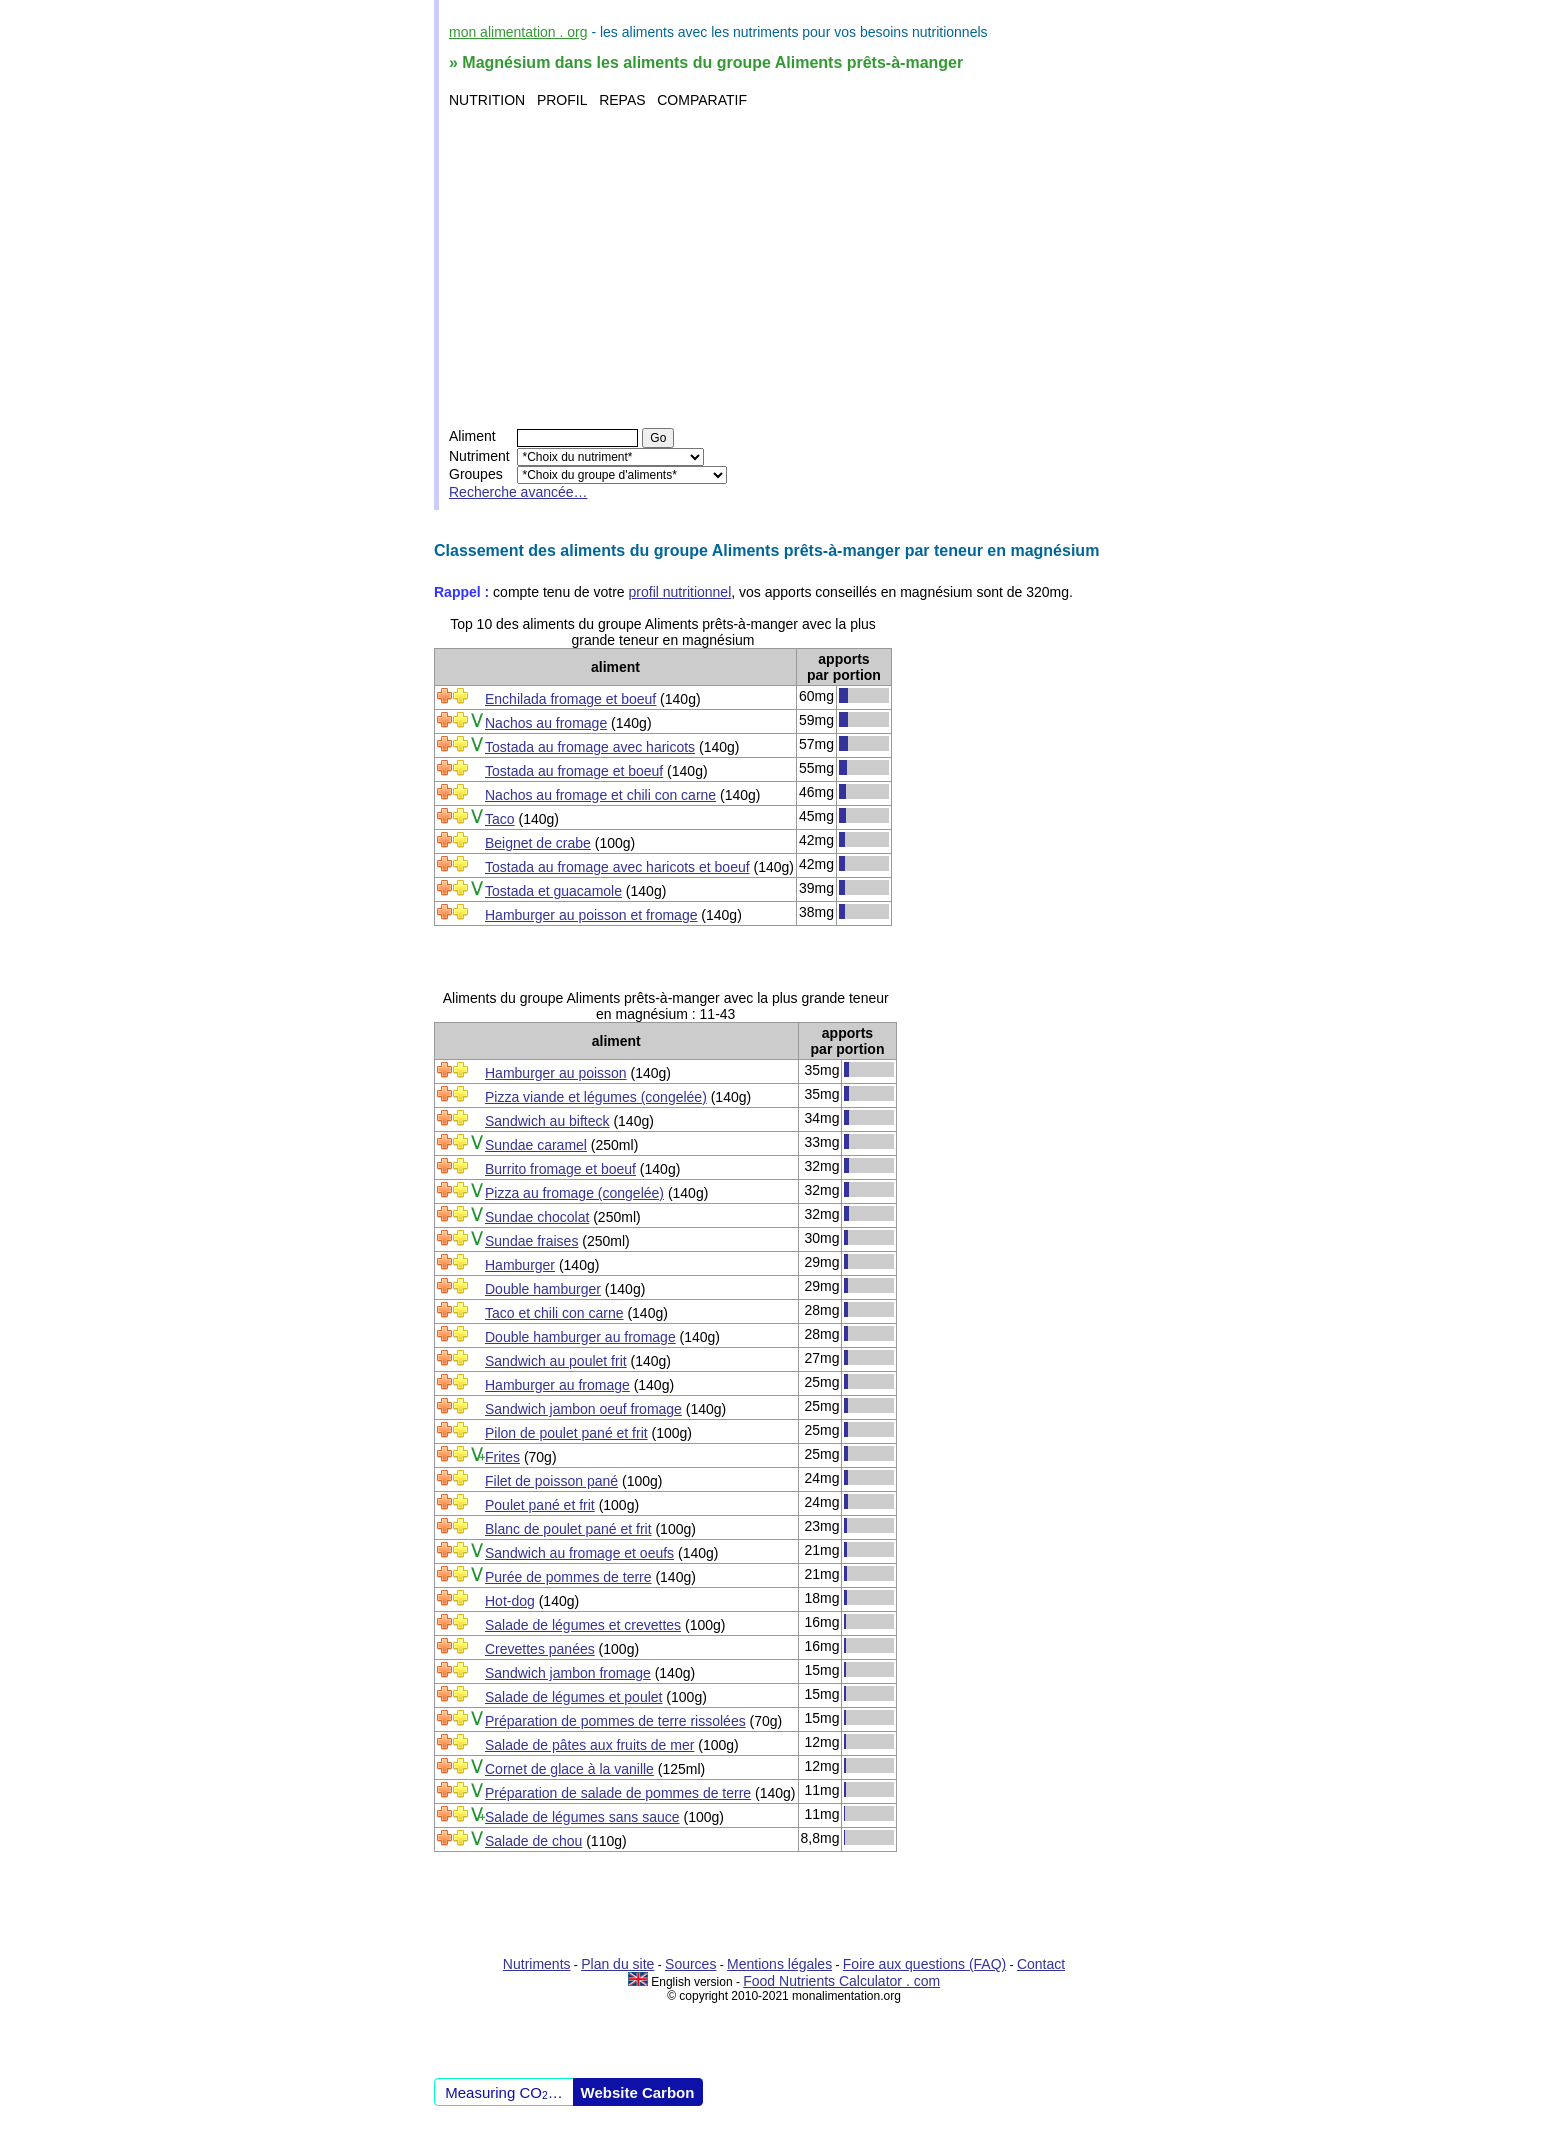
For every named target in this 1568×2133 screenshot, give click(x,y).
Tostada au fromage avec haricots (590, 747)
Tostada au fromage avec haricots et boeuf (617, 867)
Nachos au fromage (546, 723)
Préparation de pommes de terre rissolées (615, 1721)
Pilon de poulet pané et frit (566, 1433)
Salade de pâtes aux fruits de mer (589, 1745)
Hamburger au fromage (557, 1385)
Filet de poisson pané (551, 1481)
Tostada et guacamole (553, 891)
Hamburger (520, 1265)
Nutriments (537, 1964)
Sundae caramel (536, 1145)
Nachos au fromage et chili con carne (600, 795)
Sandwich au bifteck (547, 1121)
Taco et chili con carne (554, 1313)
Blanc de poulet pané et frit (568, 1529)
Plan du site (617, 1964)
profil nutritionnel (680, 592)
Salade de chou (533, 1841)
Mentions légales (779, 1964)
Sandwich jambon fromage (568, 1673)
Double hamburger (543, 1289)
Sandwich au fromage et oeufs (579, 1553)
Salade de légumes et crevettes (583, 1625)
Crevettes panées (540, 1649)
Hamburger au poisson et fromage (591, 915)
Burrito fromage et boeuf (560, 1169)
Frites (502, 1457)
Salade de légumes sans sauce (582, 1817)
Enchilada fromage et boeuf (570, 699)
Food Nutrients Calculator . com (841, 1981)
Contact (1041, 1964)
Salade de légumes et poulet (573, 1697)
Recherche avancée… (518, 492)
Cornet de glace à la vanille (569, 1769)
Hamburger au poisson (556, 1073)
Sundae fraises (531, 1241)
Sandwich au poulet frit (556, 1361)
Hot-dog (510, 1601)
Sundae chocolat (537, 1217)
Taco (500, 819)
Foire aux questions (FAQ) (924, 1964)
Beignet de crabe (538, 843)
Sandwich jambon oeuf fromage (583, 1409)
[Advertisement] (786, 268)
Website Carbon (638, 2092)
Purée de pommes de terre (568, 1577)
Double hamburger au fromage (580, 1337)
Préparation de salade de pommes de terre (618, 1793)
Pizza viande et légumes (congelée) (596, 1097)
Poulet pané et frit (540, 1505)
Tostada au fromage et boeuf (574, 771)
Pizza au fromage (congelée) (574, 1193)
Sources (690, 1964)
